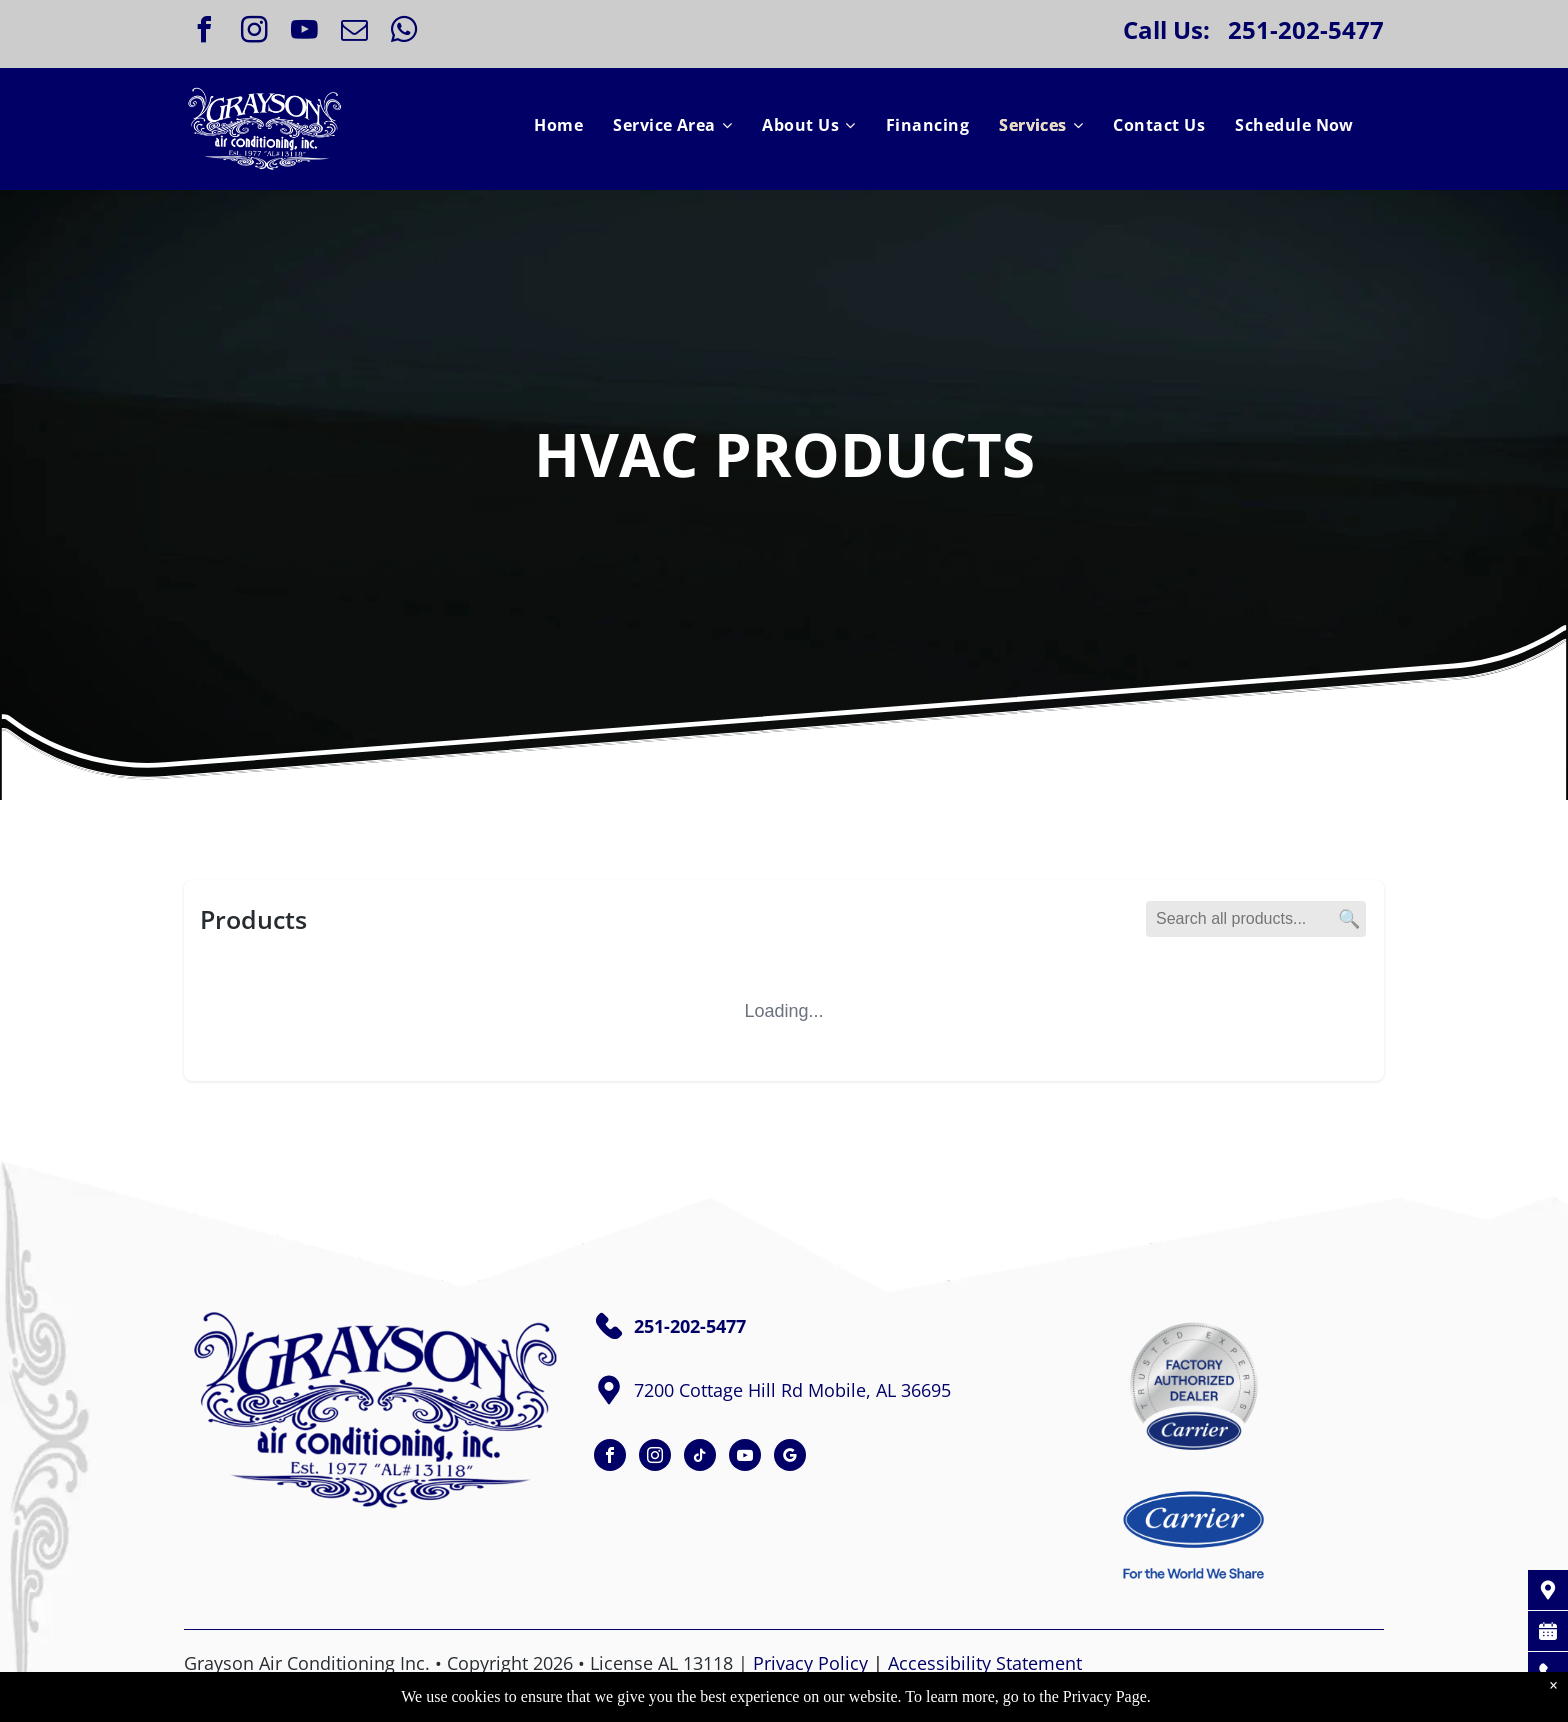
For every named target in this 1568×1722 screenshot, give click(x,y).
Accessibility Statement (985, 1663)
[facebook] (204, 32)
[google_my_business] (790, 1457)
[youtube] (304, 32)
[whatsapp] (404, 32)
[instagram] (254, 32)
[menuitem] (558, 125)
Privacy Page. (1107, 1696)
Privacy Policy (810, 1663)
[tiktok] (700, 1457)
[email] (354, 32)
